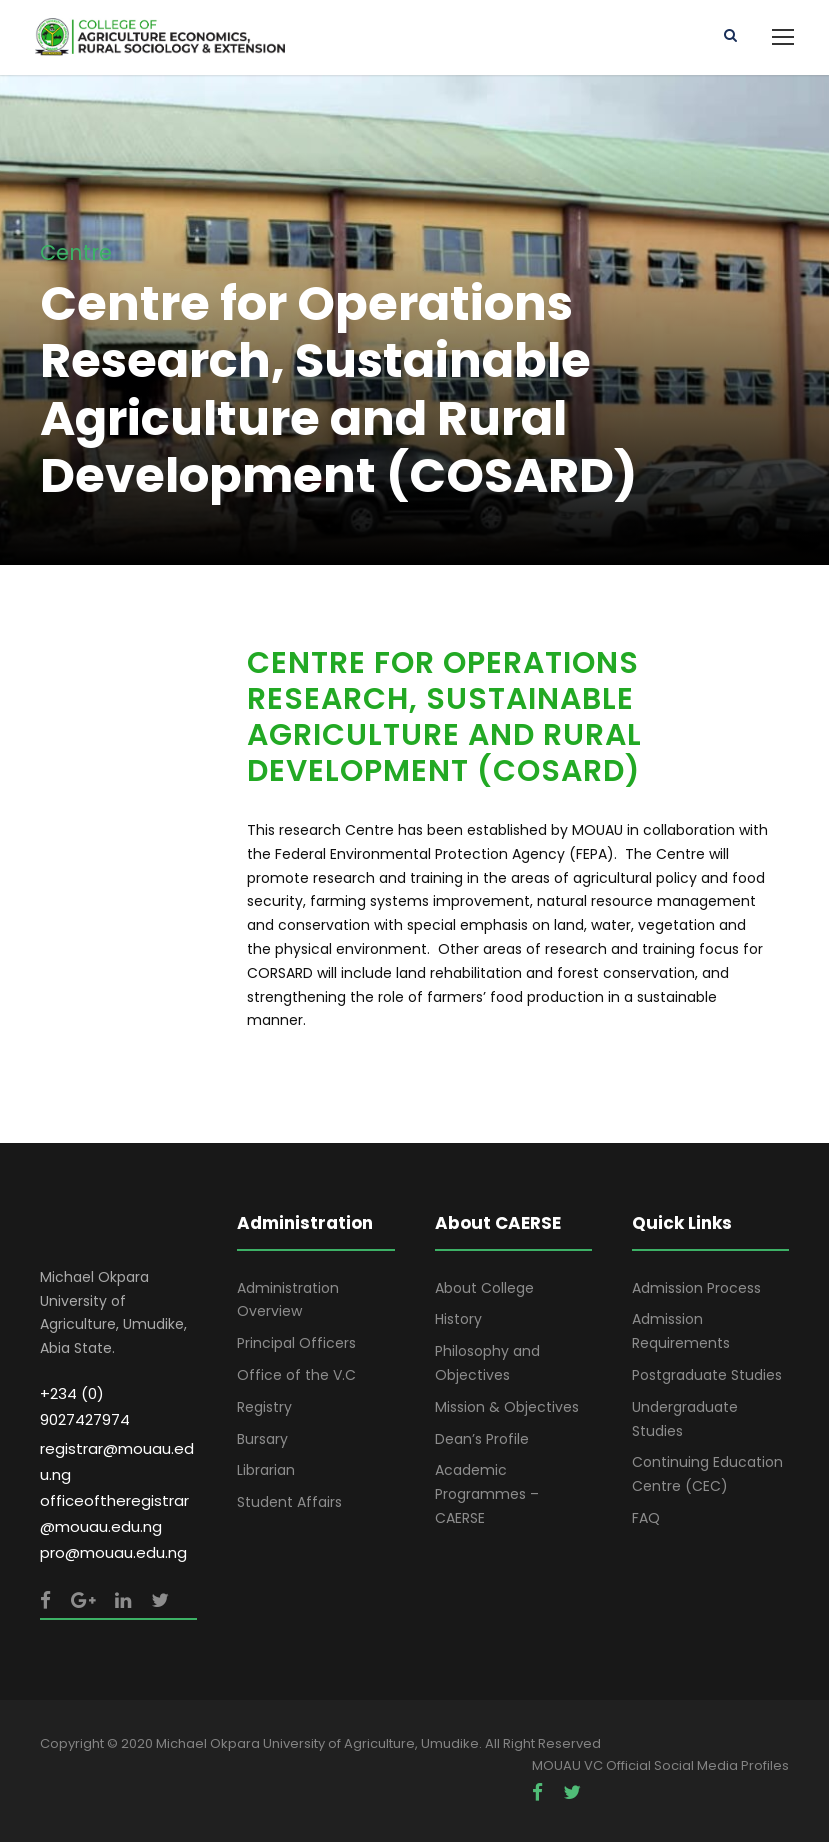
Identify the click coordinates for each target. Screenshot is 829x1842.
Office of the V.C (296, 1375)
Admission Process (696, 1288)
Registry (264, 1407)
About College (484, 1288)
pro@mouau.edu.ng (113, 1552)
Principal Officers (296, 1343)
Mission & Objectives (507, 1407)
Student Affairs (289, 1502)
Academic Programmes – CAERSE (487, 1494)
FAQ (646, 1518)
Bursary (262, 1439)
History (458, 1319)
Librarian (266, 1470)
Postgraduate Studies (707, 1375)
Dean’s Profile (482, 1439)
